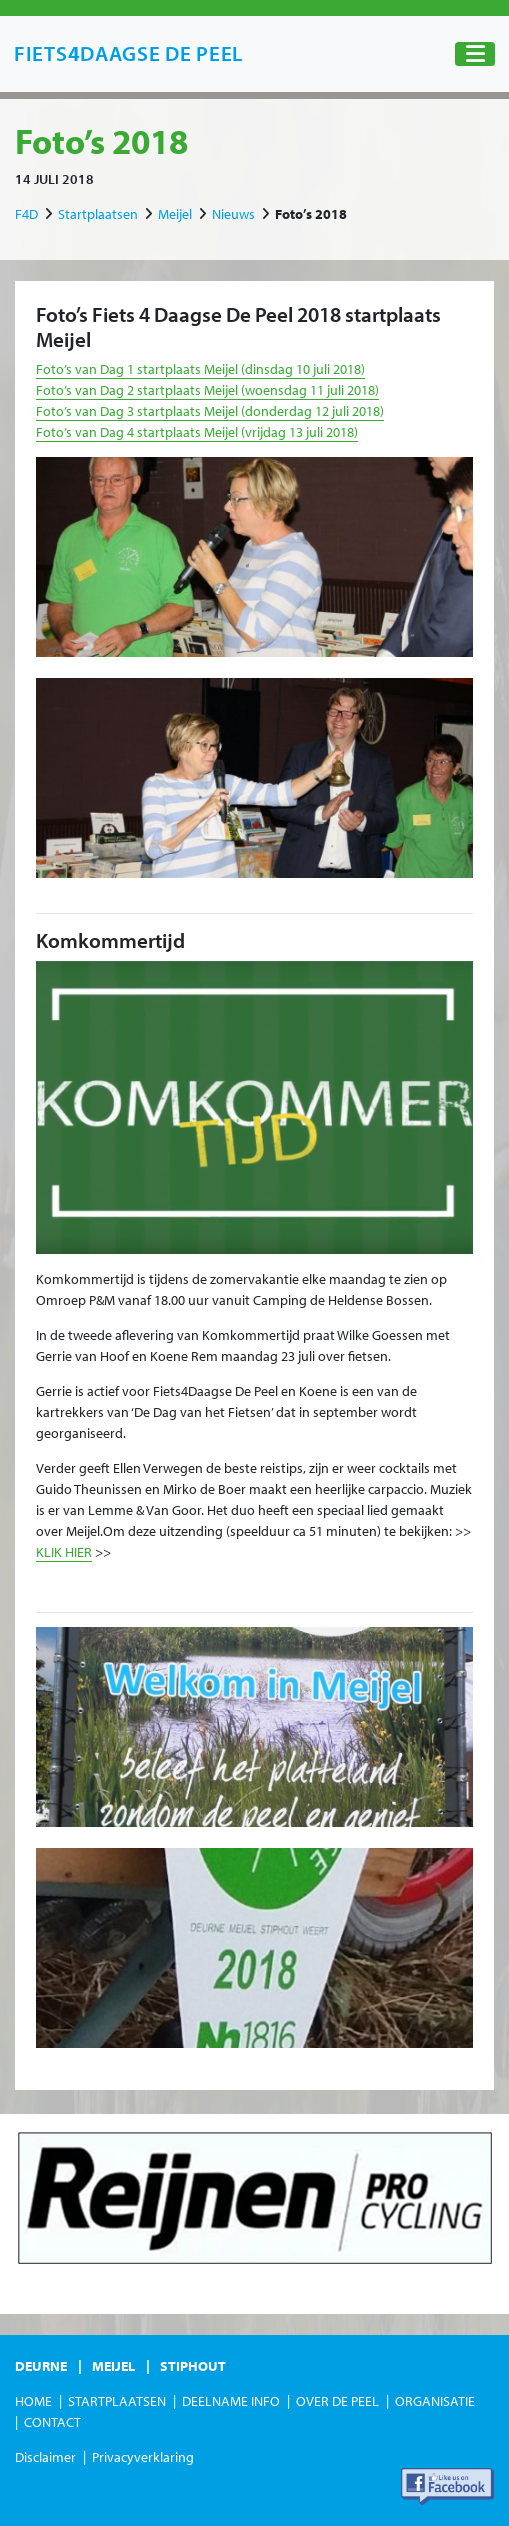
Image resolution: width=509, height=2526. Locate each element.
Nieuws (233, 214)
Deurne (41, 2366)
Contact (52, 2422)
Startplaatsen (98, 214)
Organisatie (435, 2401)
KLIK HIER (64, 1552)
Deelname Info (231, 2401)
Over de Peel (337, 2401)
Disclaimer (45, 2457)
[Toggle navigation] (475, 54)
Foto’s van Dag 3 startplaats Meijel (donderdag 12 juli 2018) (210, 411)
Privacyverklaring (143, 2457)
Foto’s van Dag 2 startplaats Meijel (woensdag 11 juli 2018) (207, 390)
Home (33, 2401)
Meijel (175, 214)
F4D (26, 214)
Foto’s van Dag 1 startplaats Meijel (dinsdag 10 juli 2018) (200, 369)
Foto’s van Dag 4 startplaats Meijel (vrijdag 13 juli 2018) (197, 432)
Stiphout (193, 2366)
